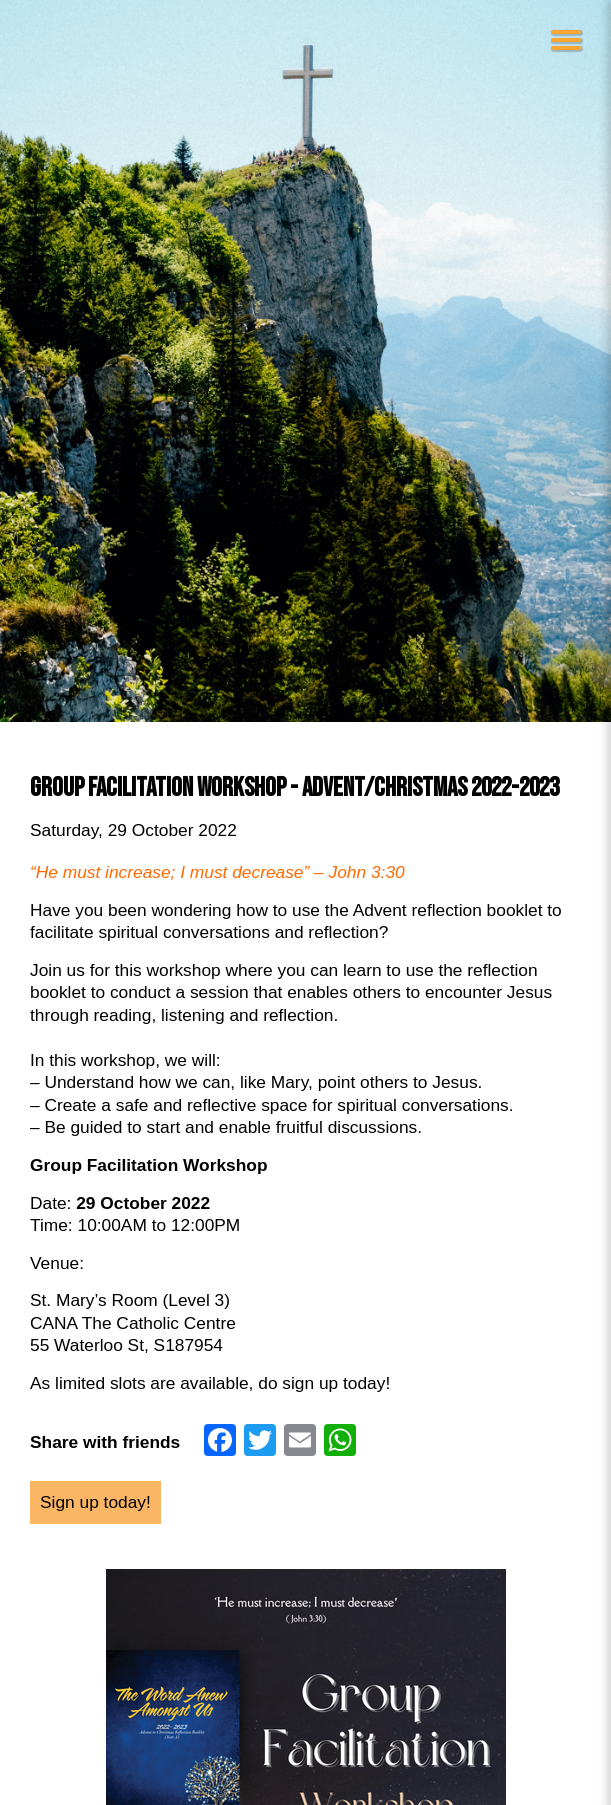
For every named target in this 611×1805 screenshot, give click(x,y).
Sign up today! (95, 1502)
